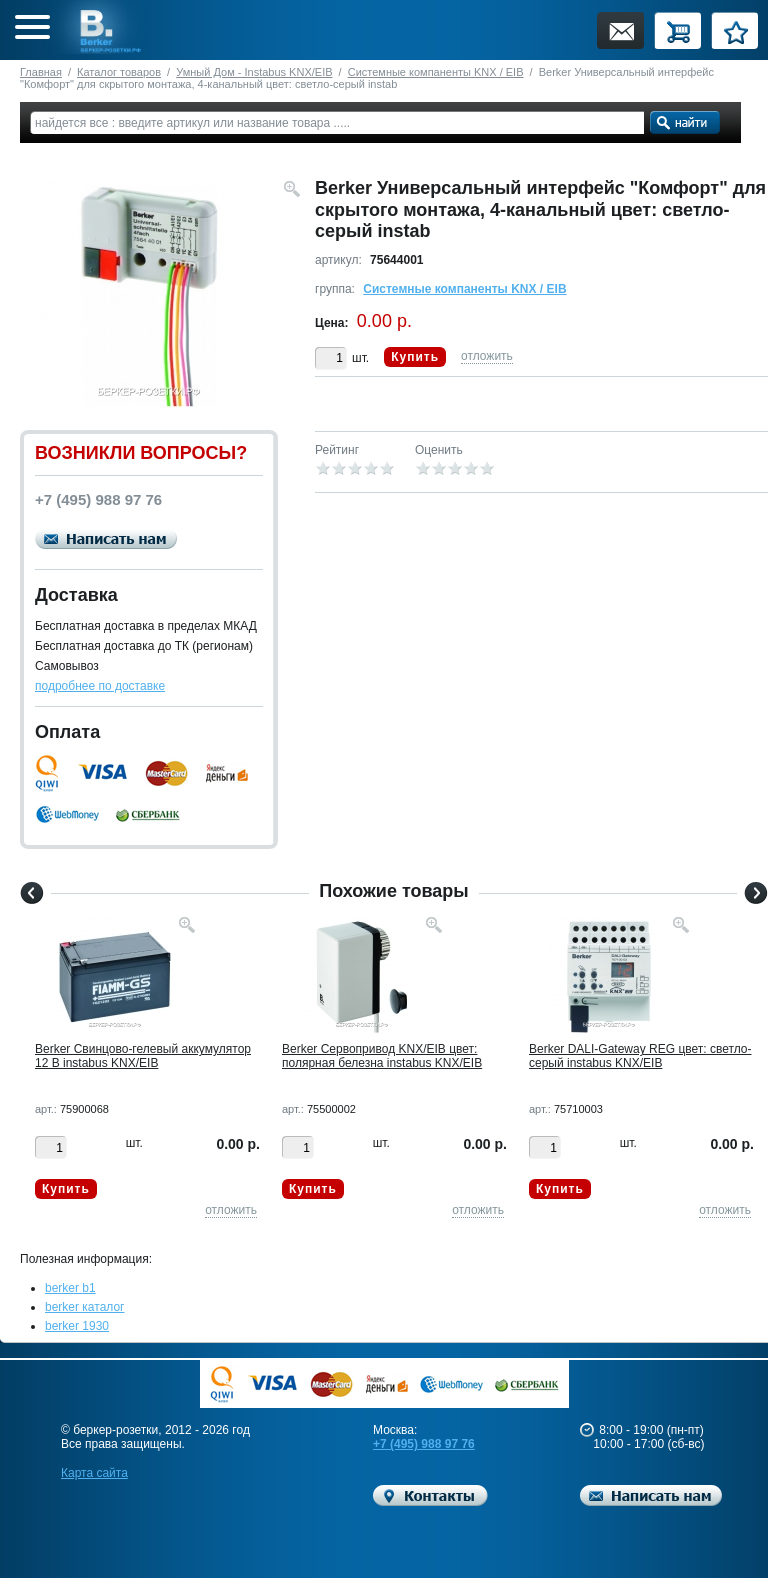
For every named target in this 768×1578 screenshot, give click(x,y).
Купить (415, 357)
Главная (41, 72)
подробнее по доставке (100, 686)
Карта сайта (94, 1473)
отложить (487, 356)
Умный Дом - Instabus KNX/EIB (254, 72)
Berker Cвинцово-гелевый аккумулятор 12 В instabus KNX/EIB (143, 1056)
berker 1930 (77, 1326)
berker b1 (70, 1288)
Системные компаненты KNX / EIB (436, 72)
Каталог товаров (119, 72)
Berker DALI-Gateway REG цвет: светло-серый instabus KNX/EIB (640, 1056)
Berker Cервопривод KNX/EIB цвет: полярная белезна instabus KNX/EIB (382, 1056)
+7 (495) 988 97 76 (424, 1444)
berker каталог (85, 1307)
